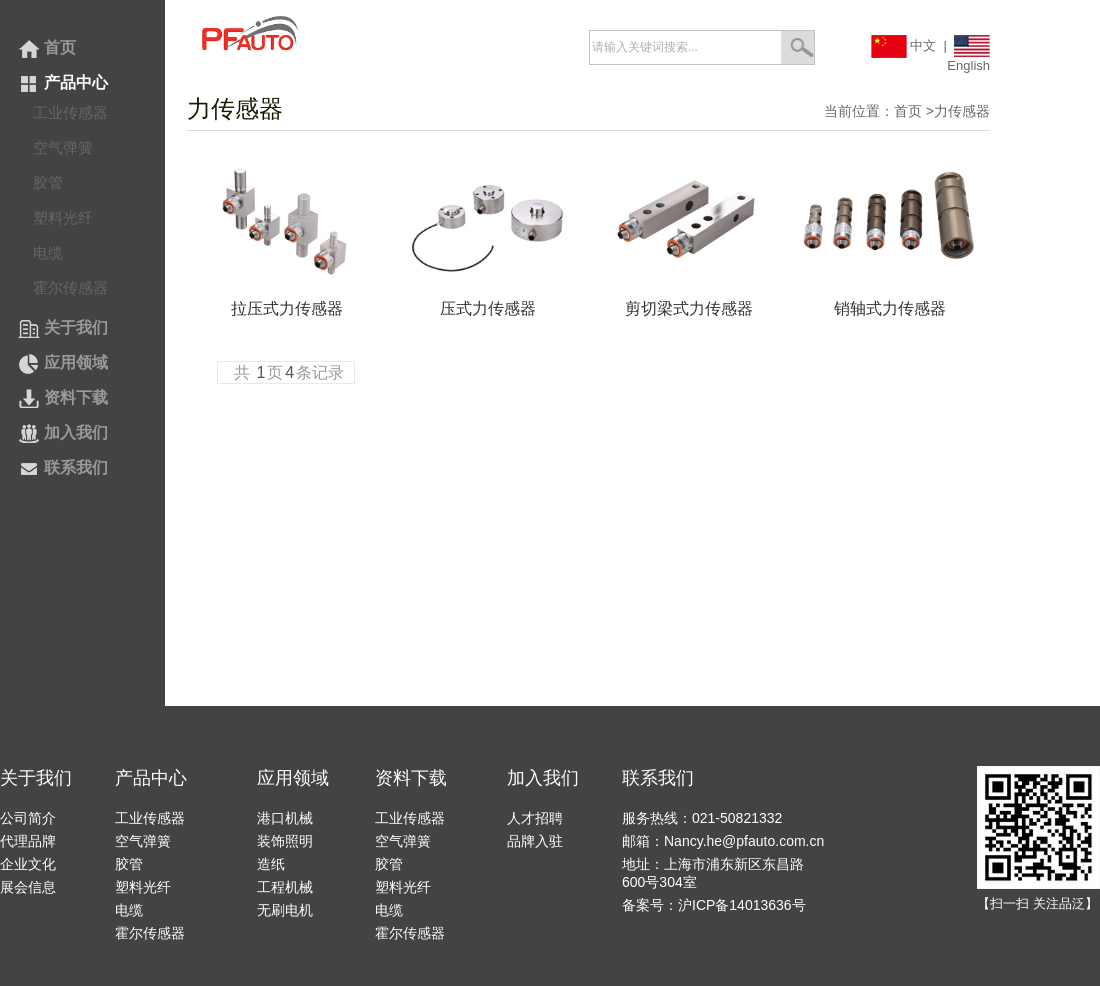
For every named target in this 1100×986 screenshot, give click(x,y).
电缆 (48, 252)
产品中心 (63, 82)
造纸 (271, 864)
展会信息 (28, 887)
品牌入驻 (535, 841)
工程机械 (285, 887)
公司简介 (28, 818)
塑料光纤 (63, 217)
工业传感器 (70, 112)
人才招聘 (535, 818)
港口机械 (285, 818)
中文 (904, 45)
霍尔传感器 (70, 287)
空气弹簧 (63, 147)
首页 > (914, 111)
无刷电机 (285, 910)
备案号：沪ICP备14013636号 (714, 905)
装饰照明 (285, 841)
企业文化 (28, 864)
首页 (47, 47)
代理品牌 (28, 841)
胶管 (48, 182)
